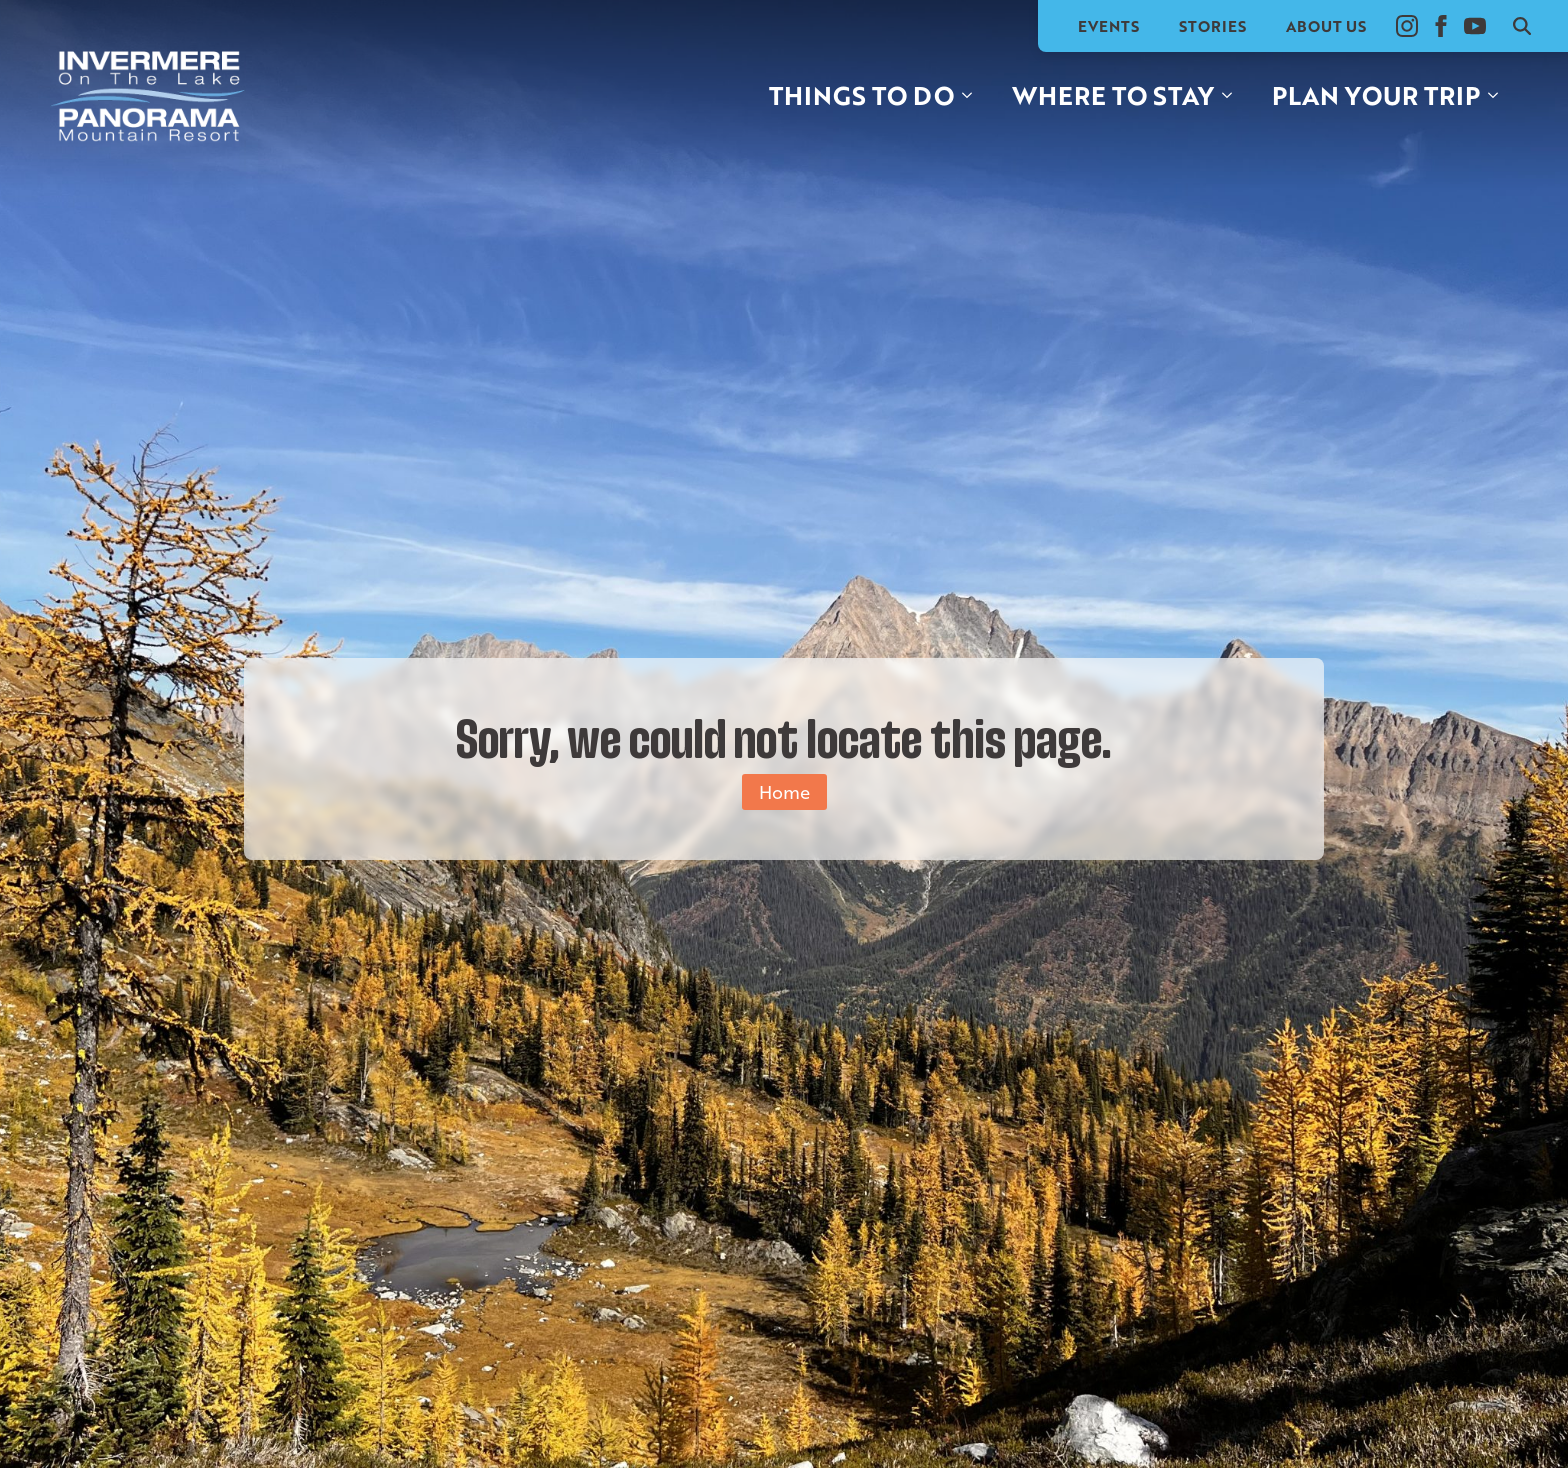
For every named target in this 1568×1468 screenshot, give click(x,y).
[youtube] (1475, 26)
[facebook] (1441, 26)
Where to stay (1113, 95)
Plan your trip (1376, 95)
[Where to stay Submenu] (1233, 95)
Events (1108, 26)
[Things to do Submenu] (973, 95)
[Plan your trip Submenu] (1499, 95)
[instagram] (1407, 26)
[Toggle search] (1522, 26)
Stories (1212, 26)
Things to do (861, 95)
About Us (1326, 26)
